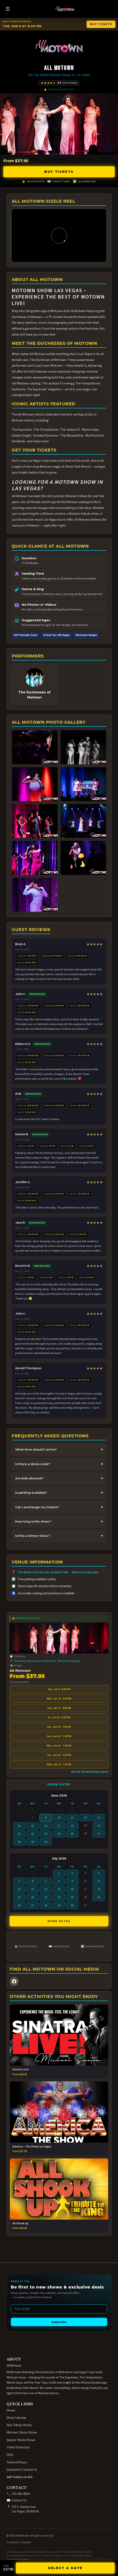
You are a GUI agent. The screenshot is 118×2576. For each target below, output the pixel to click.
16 (45, 1826)
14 (19, 1826)
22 (32, 1834)
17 (58, 1826)
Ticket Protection (18, 2447)
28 (19, 1842)
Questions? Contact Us (22, 2469)
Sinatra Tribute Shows (21, 2440)
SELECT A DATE (65, 2568)
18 (72, 1826)
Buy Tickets (58, 172)
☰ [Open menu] (8, 9)
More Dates (59, 1921)
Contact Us (18, 2500)
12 (85, 1817)
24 (58, 1834)
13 (98, 1817)
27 (98, 1834)
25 (72, 1834)
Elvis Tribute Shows (19, 2425)
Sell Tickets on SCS (19, 2477)
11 (72, 1817)
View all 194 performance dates (89, 1772)
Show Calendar (16, 2417)
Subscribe (59, 2322)
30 (45, 1842)
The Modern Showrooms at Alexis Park (43, 1572)
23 (45, 1834)
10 (58, 1817)
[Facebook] (14, 1981)
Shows (11, 2410)
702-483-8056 (20, 2494)
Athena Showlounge (85, 1572)
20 (98, 1826)
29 (32, 1842)
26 (19, 1905)
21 (19, 1834)
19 (19, 1897)
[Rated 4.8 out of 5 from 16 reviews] (59, 83)
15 (32, 1826)
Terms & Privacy (17, 2462)
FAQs (10, 2454)
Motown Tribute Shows (22, 2432)
